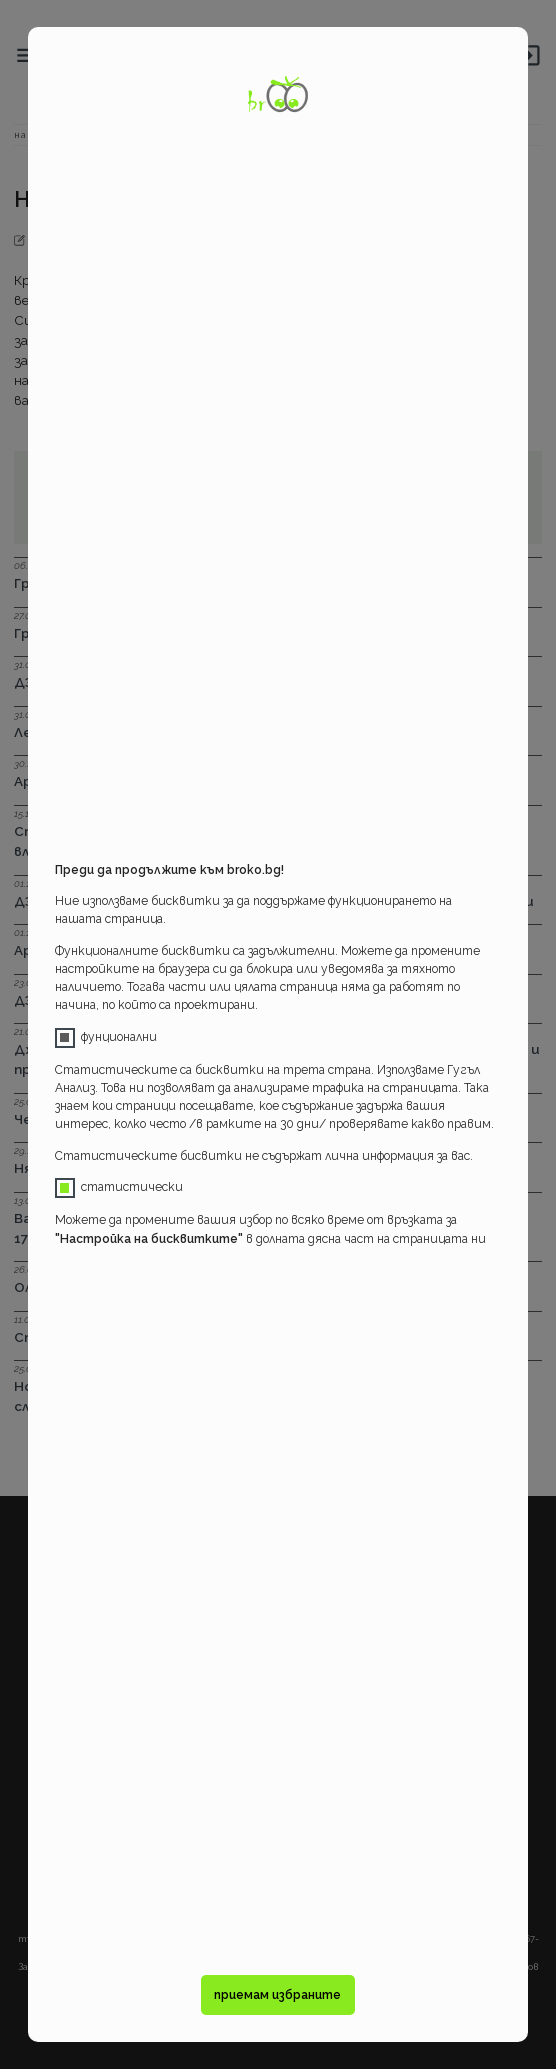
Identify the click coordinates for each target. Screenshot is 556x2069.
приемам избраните (277, 1995)
